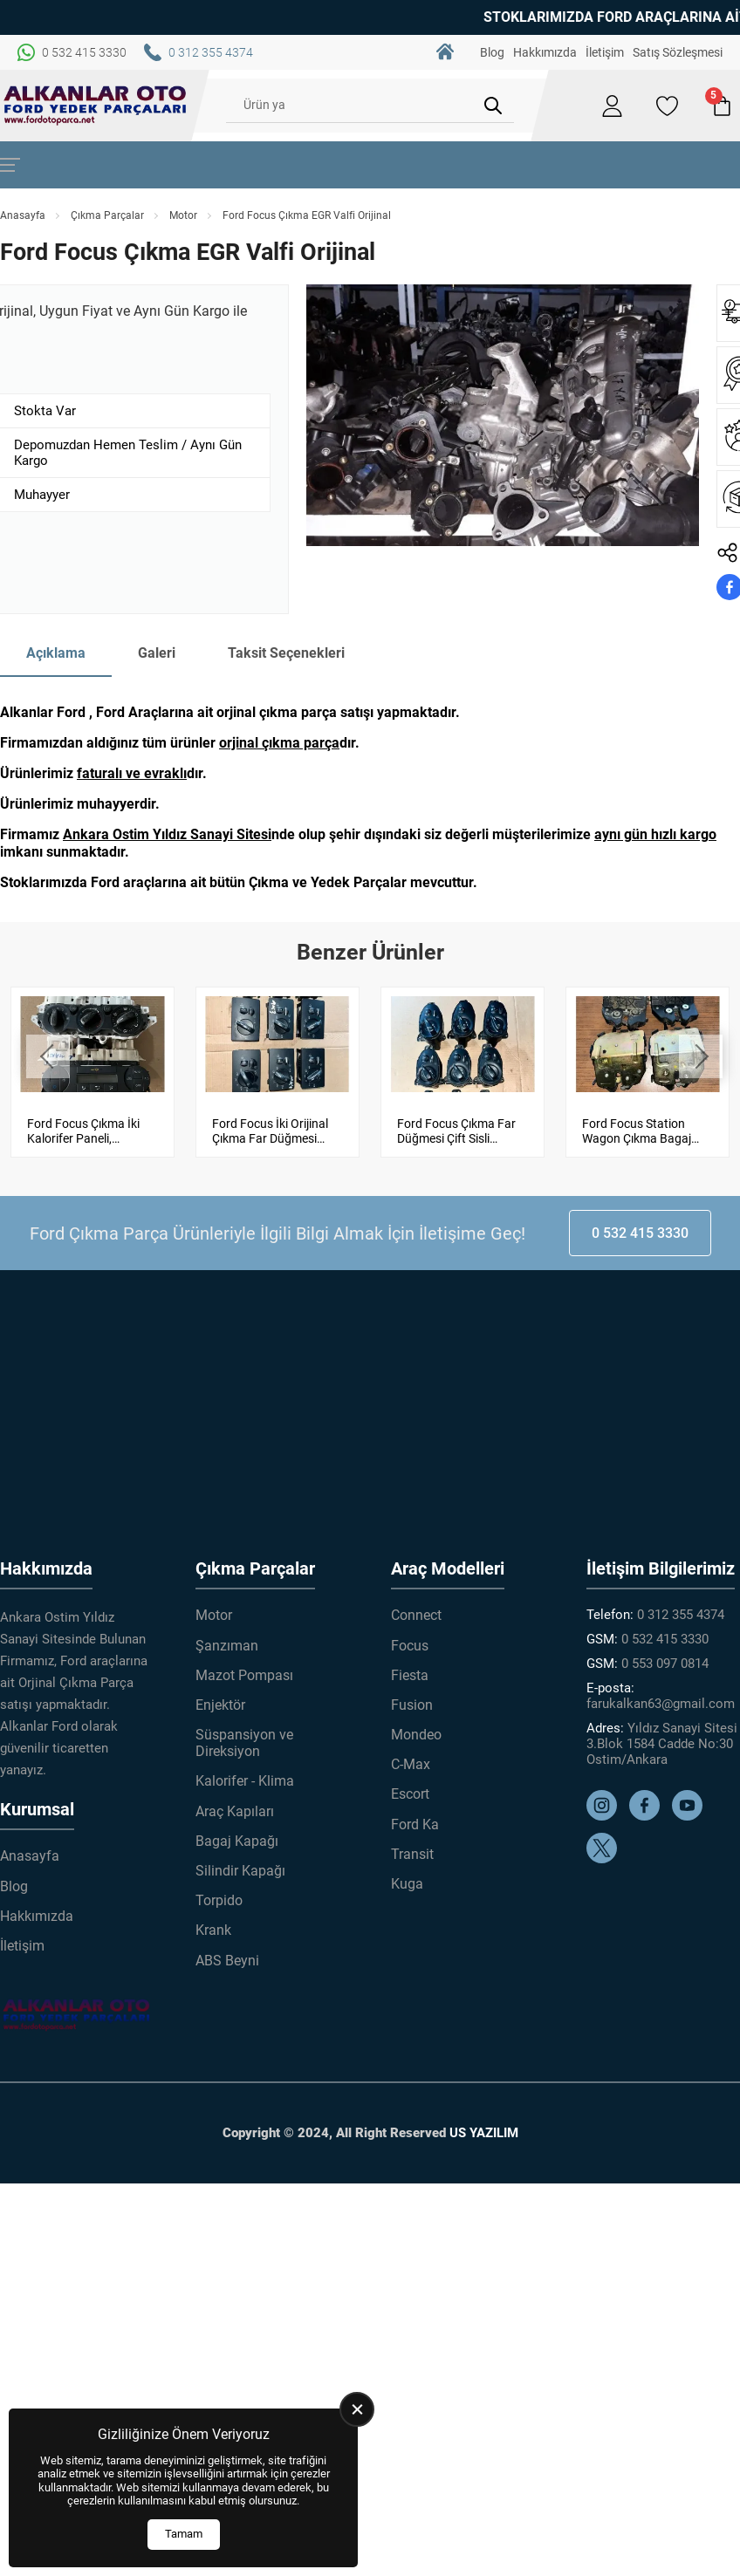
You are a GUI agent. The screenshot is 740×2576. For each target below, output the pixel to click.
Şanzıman (226, 1645)
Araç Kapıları (234, 1811)
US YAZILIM (483, 2133)
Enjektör (220, 1705)
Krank (213, 1930)
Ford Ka (415, 1824)
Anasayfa (22, 215)
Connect (416, 1615)
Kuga (407, 1884)
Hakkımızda (545, 52)
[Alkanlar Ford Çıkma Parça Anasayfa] (95, 105)
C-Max (410, 1764)
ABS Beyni (227, 1960)
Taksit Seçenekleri (286, 653)
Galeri (156, 653)
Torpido (219, 1900)
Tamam (183, 2533)
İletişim (605, 52)
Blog (492, 52)
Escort (410, 1794)
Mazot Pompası (244, 1675)
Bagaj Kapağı (236, 1841)
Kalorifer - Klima (244, 1781)
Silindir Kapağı (240, 1870)
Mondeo (416, 1734)
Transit (412, 1854)
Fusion (412, 1705)
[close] (356, 2409)
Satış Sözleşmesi (678, 52)
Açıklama (56, 653)
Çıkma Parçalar (107, 215)
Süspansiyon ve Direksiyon (244, 1742)
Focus (409, 1645)
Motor (183, 215)
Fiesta (409, 1675)
